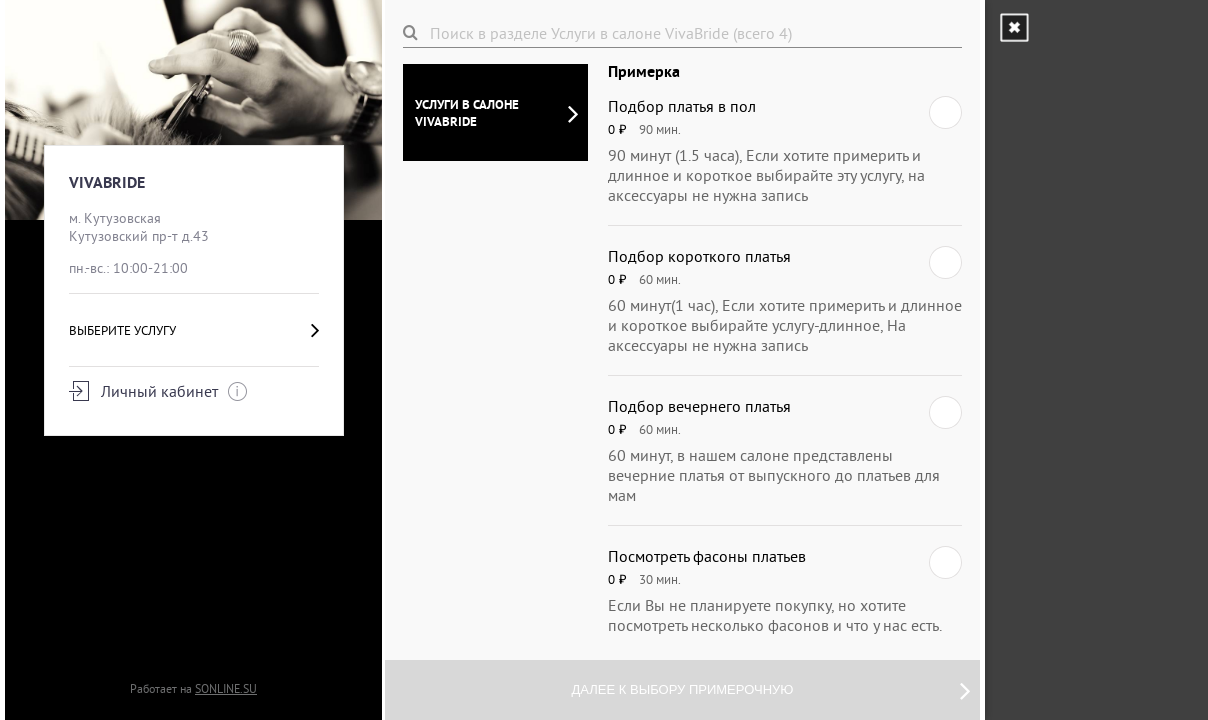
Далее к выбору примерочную (771, 690)
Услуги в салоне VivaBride (496, 113)
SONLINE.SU (226, 688)
